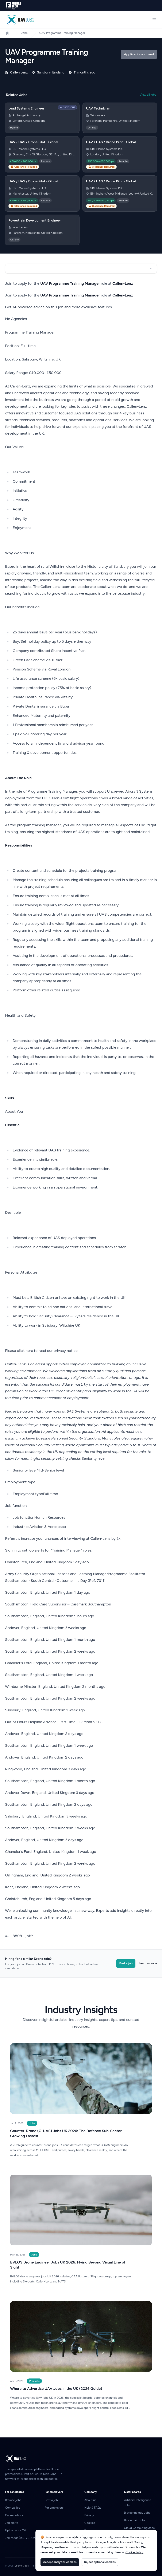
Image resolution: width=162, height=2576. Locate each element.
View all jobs (148, 94)
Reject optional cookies (100, 2562)
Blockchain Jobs (134, 2520)
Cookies (89, 2523)
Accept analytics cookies (60, 2562)
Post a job (125, 1963)
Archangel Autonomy (27, 115)
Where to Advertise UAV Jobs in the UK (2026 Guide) (56, 2388)
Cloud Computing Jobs (139, 2528)
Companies (12, 2507)
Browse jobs (13, 2500)
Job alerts (11, 2523)
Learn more (148, 1963)
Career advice (14, 2515)
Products (34, 2381)
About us (90, 2500)
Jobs (24, 33)
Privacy (89, 2515)
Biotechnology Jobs (137, 2513)
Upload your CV (15, 2530)
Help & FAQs (92, 2507)
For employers (54, 2507)
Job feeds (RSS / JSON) (21, 2538)
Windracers (97, 115)
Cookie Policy (134, 2552)
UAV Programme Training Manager (62, 33)
